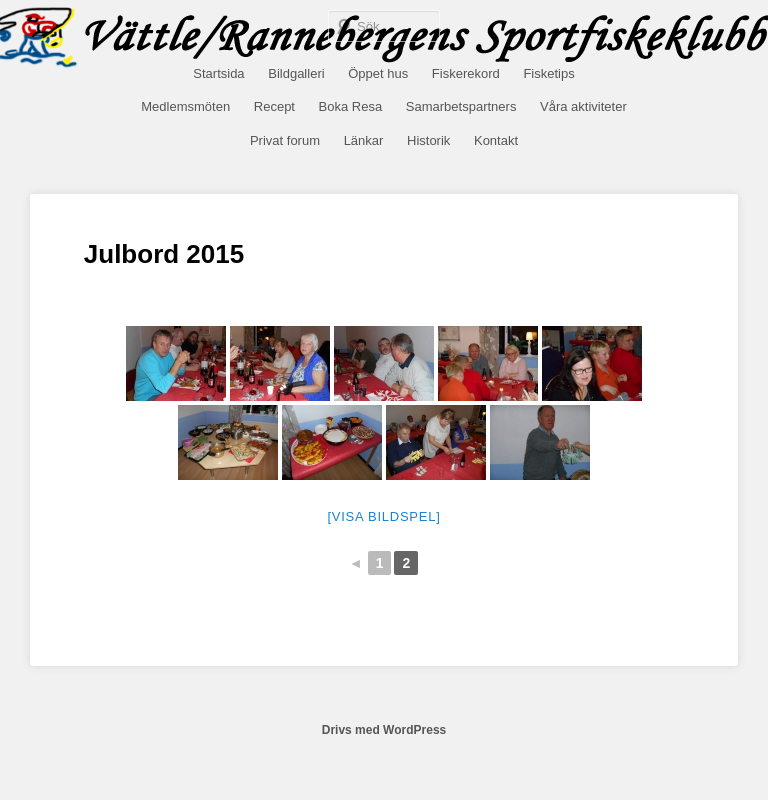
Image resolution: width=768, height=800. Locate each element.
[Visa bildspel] (383, 516)
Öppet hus (378, 73)
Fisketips (548, 73)
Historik (428, 140)
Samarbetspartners (461, 106)
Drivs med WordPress (384, 730)
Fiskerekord (466, 73)
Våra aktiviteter (583, 106)
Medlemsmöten (185, 106)
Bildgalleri (296, 73)
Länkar (364, 140)
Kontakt (496, 140)
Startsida (218, 73)
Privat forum (285, 140)
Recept (274, 106)
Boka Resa (351, 106)
